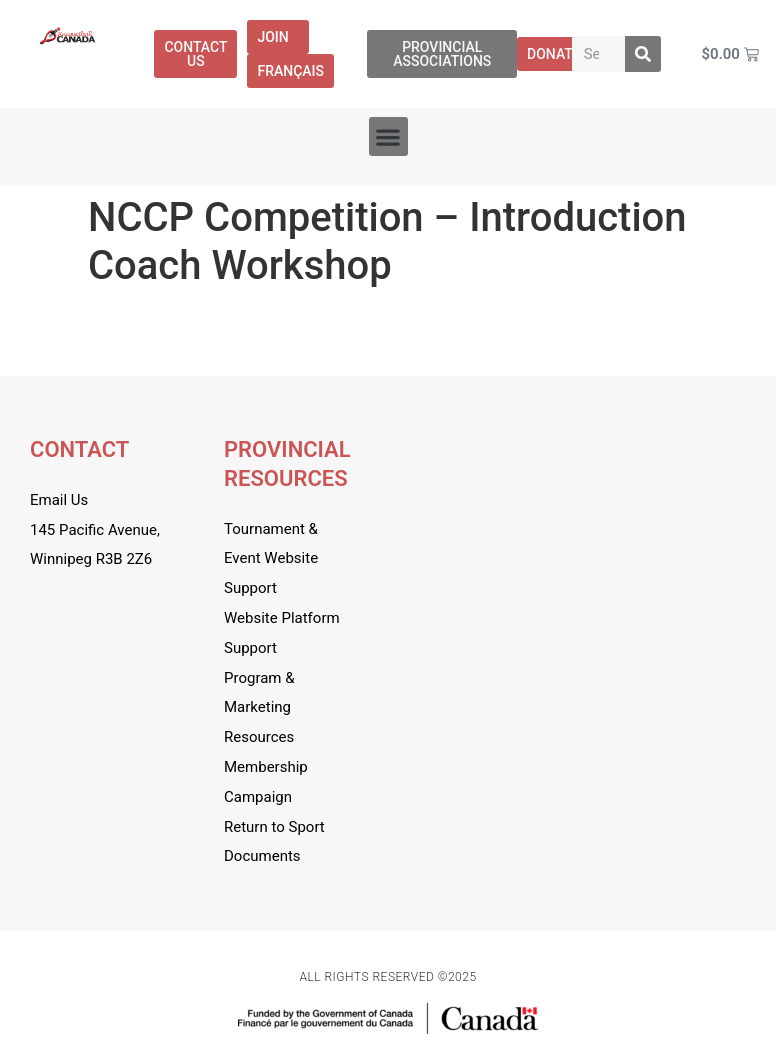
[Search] (643, 54)
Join (277, 37)
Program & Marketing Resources (259, 708)
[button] (388, 136)
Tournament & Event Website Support (271, 559)
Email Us (59, 500)
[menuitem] (290, 71)
